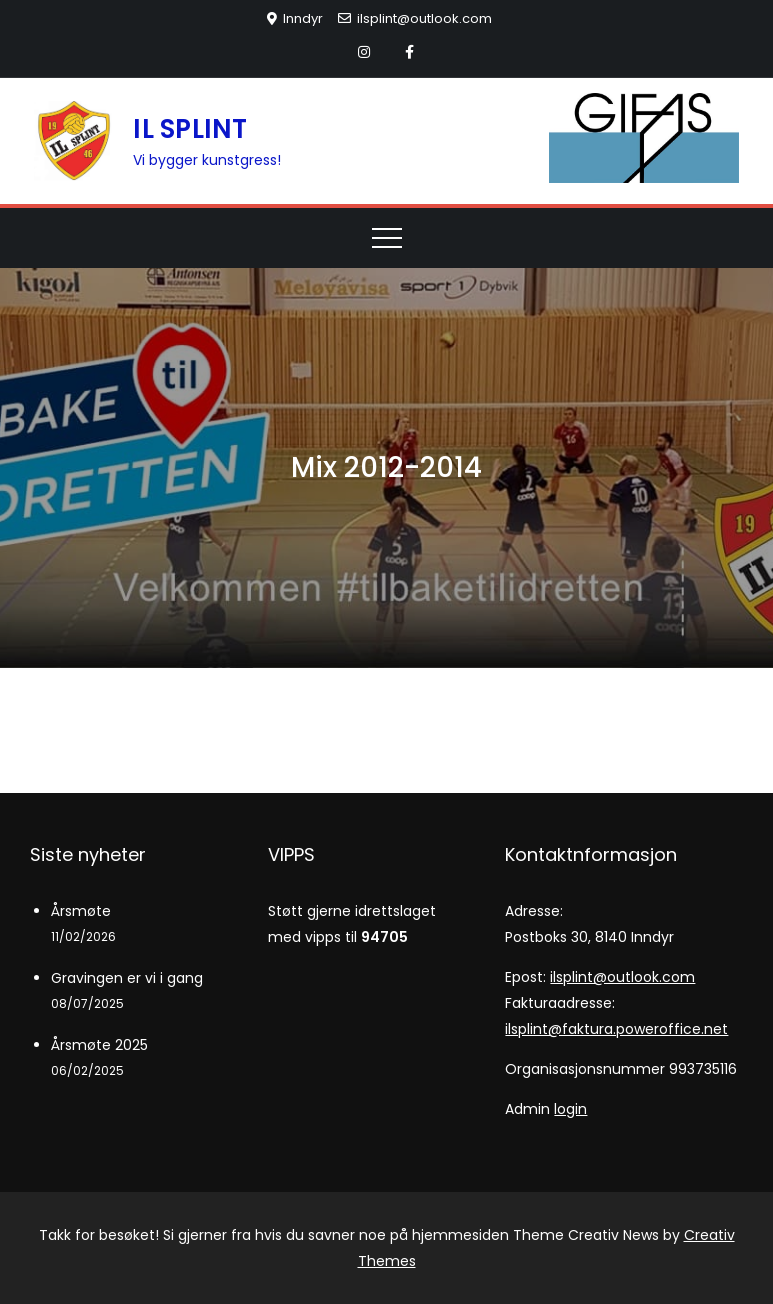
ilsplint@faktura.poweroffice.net (616, 1029)
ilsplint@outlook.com (415, 18)
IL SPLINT (190, 129)
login (570, 1109)
